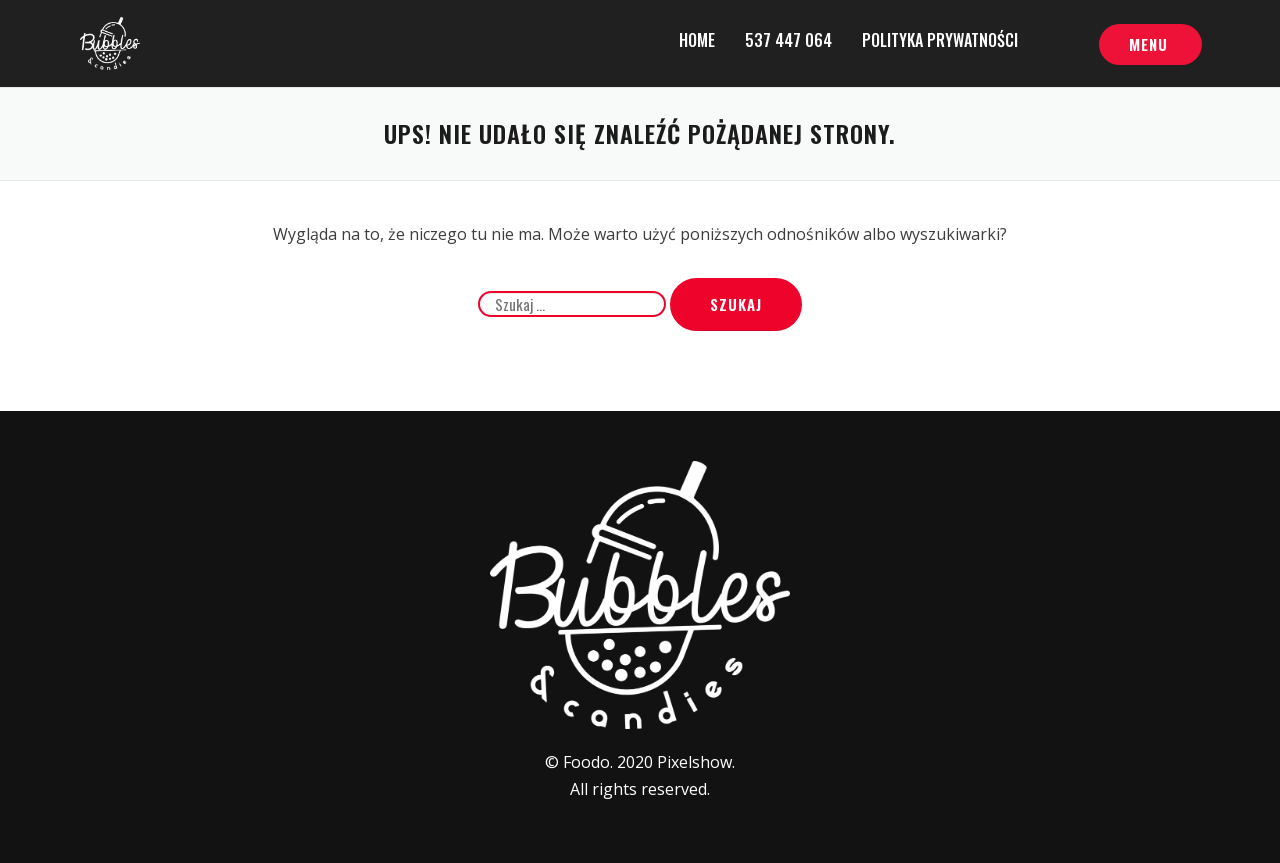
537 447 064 (788, 40)
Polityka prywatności (940, 40)
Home (697, 40)
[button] (1150, 45)
